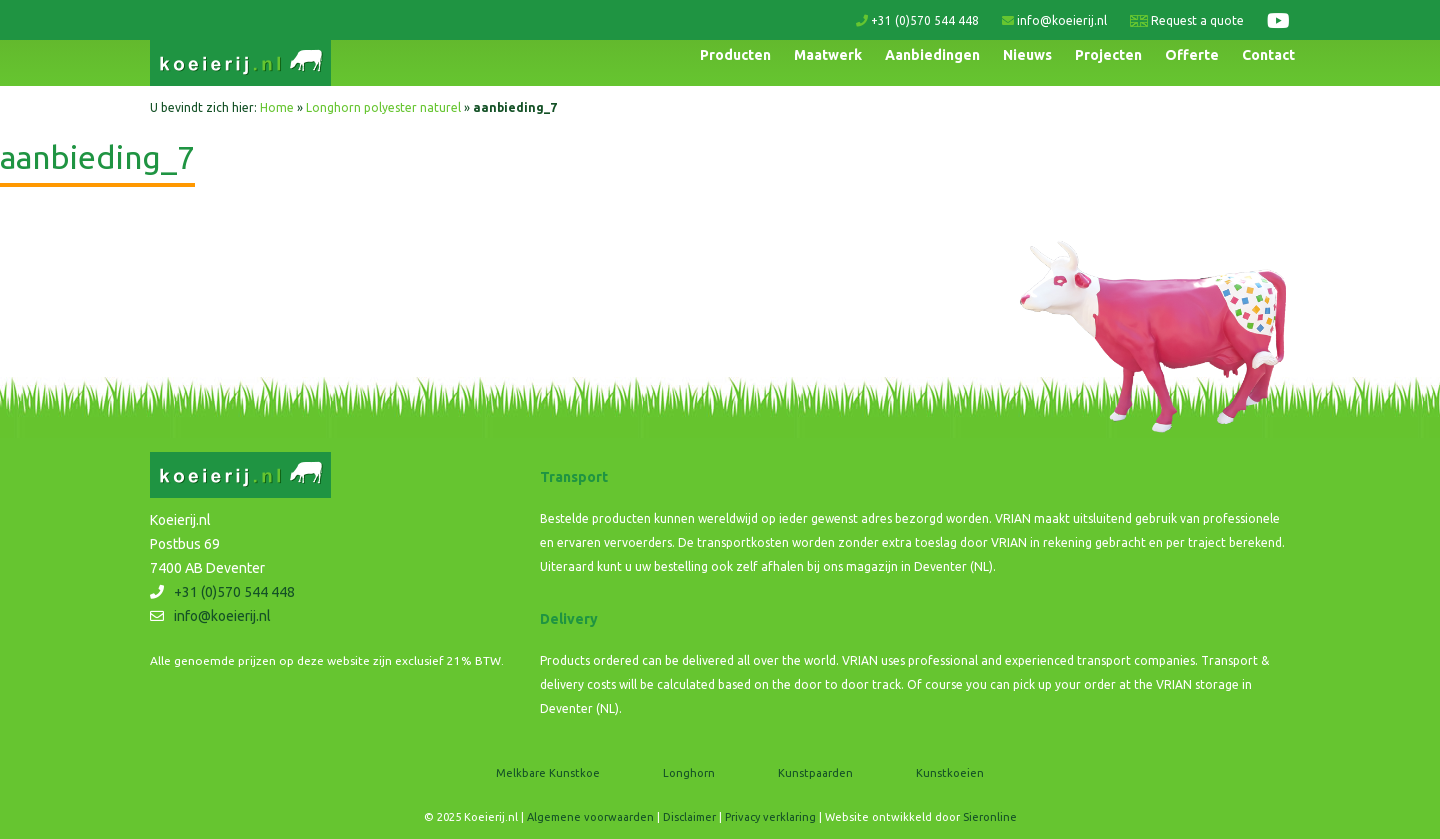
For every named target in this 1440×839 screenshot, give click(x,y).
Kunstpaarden (815, 773)
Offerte (1192, 55)
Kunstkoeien (950, 773)
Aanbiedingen (932, 55)
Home (277, 107)
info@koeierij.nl (1054, 20)
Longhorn (689, 773)
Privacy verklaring (770, 817)
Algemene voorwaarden (590, 817)
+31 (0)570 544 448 (917, 20)
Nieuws (1027, 55)
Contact (1268, 55)
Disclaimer (689, 817)
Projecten (1108, 55)
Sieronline (990, 817)
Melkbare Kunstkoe (548, 773)
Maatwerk (828, 55)
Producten (735, 55)
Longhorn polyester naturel (383, 107)
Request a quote (1187, 20)
